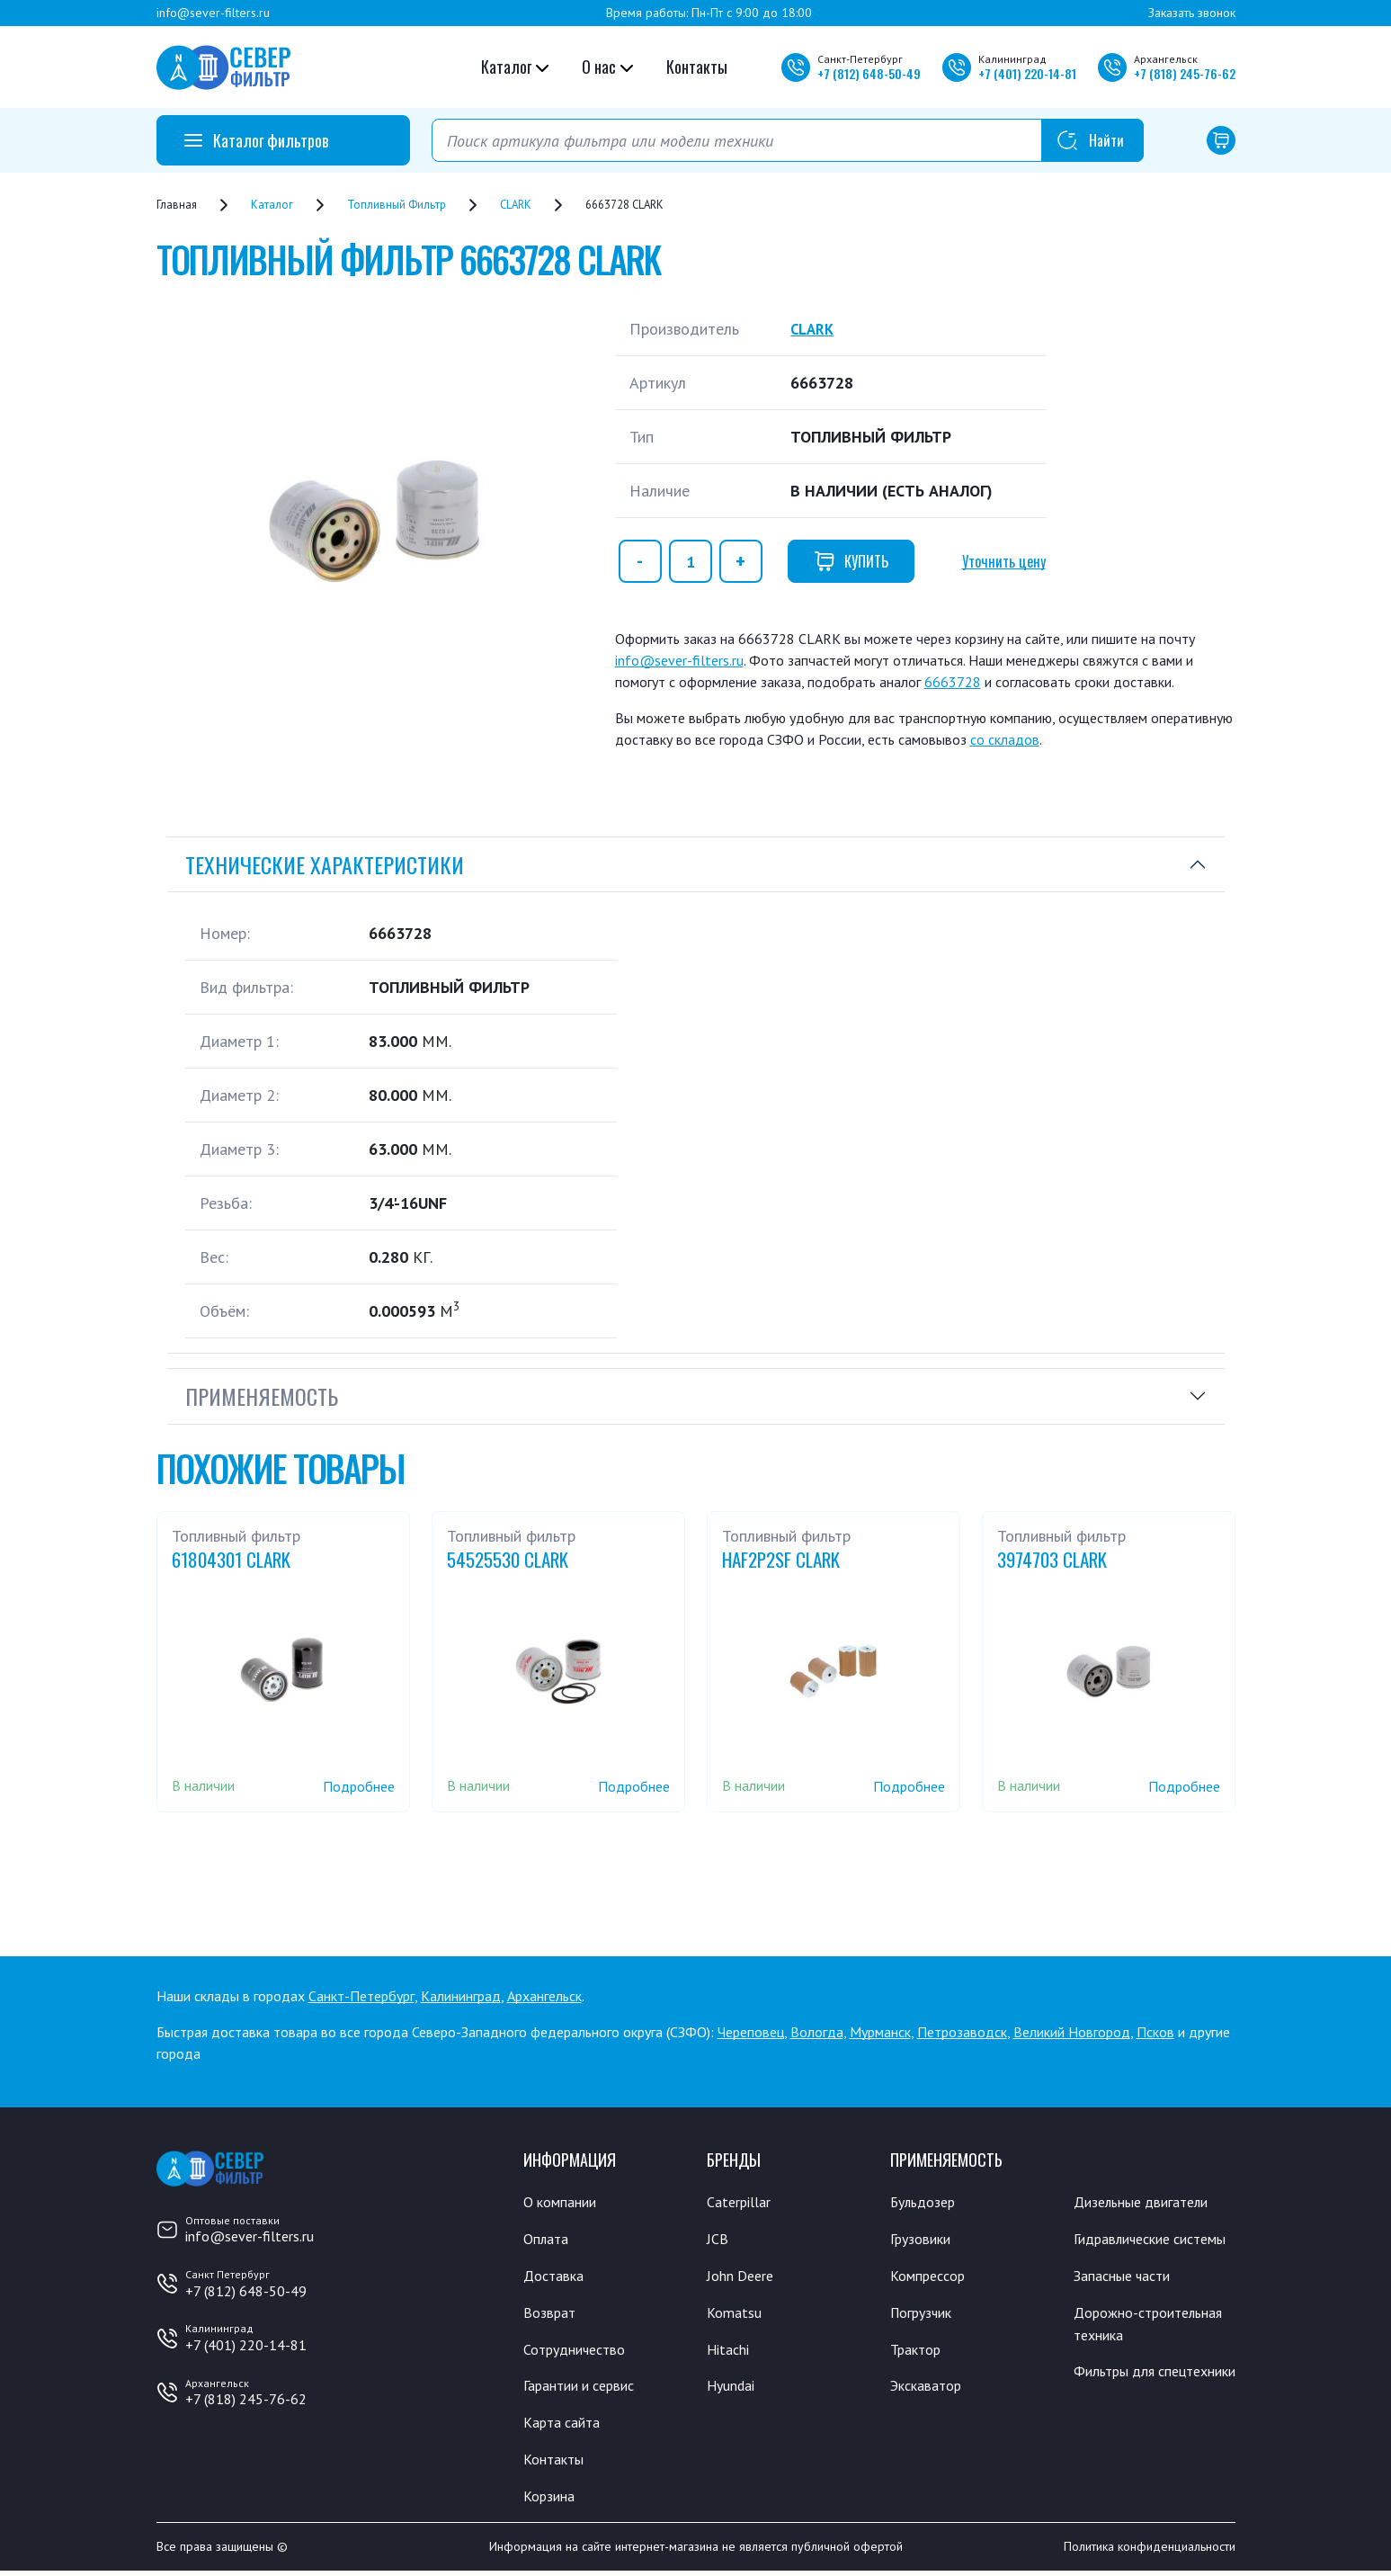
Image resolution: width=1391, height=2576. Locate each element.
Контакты (696, 66)
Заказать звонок (1191, 12)
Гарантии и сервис (586, 2389)
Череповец (751, 2032)
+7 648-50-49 (869, 73)
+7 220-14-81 (1027, 73)
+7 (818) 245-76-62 (246, 2399)
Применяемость (261, 1396)
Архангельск (544, 1996)
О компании (563, 2202)
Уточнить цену (1004, 561)
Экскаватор (930, 2389)
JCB (717, 2240)
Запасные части (1127, 2300)
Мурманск (880, 2032)
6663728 (952, 682)
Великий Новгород (1071, 2032)
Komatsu (735, 2314)
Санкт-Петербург (361, 1996)
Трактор (919, 2351)
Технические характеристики (324, 864)
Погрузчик (925, 2314)
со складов (1004, 739)
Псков (1155, 2032)
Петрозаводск (962, 2032)
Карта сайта (565, 2426)
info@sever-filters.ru (213, 12)
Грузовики (924, 2240)
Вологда (816, 2032)
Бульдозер (926, 2202)
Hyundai (733, 2389)
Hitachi (730, 2351)
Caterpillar (741, 2202)
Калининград (461, 1996)
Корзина (551, 2500)
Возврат (551, 2314)
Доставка (556, 2276)
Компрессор (932, 2276)
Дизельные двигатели (1149, 2202)
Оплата (547, 2240)
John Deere (743, 2276)
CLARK (814, 328)
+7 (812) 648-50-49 (246, 2291)
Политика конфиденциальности (1149, 2552)
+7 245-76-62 (1184, 73)
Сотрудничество (579, 2351)
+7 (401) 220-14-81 (246, 2345)
